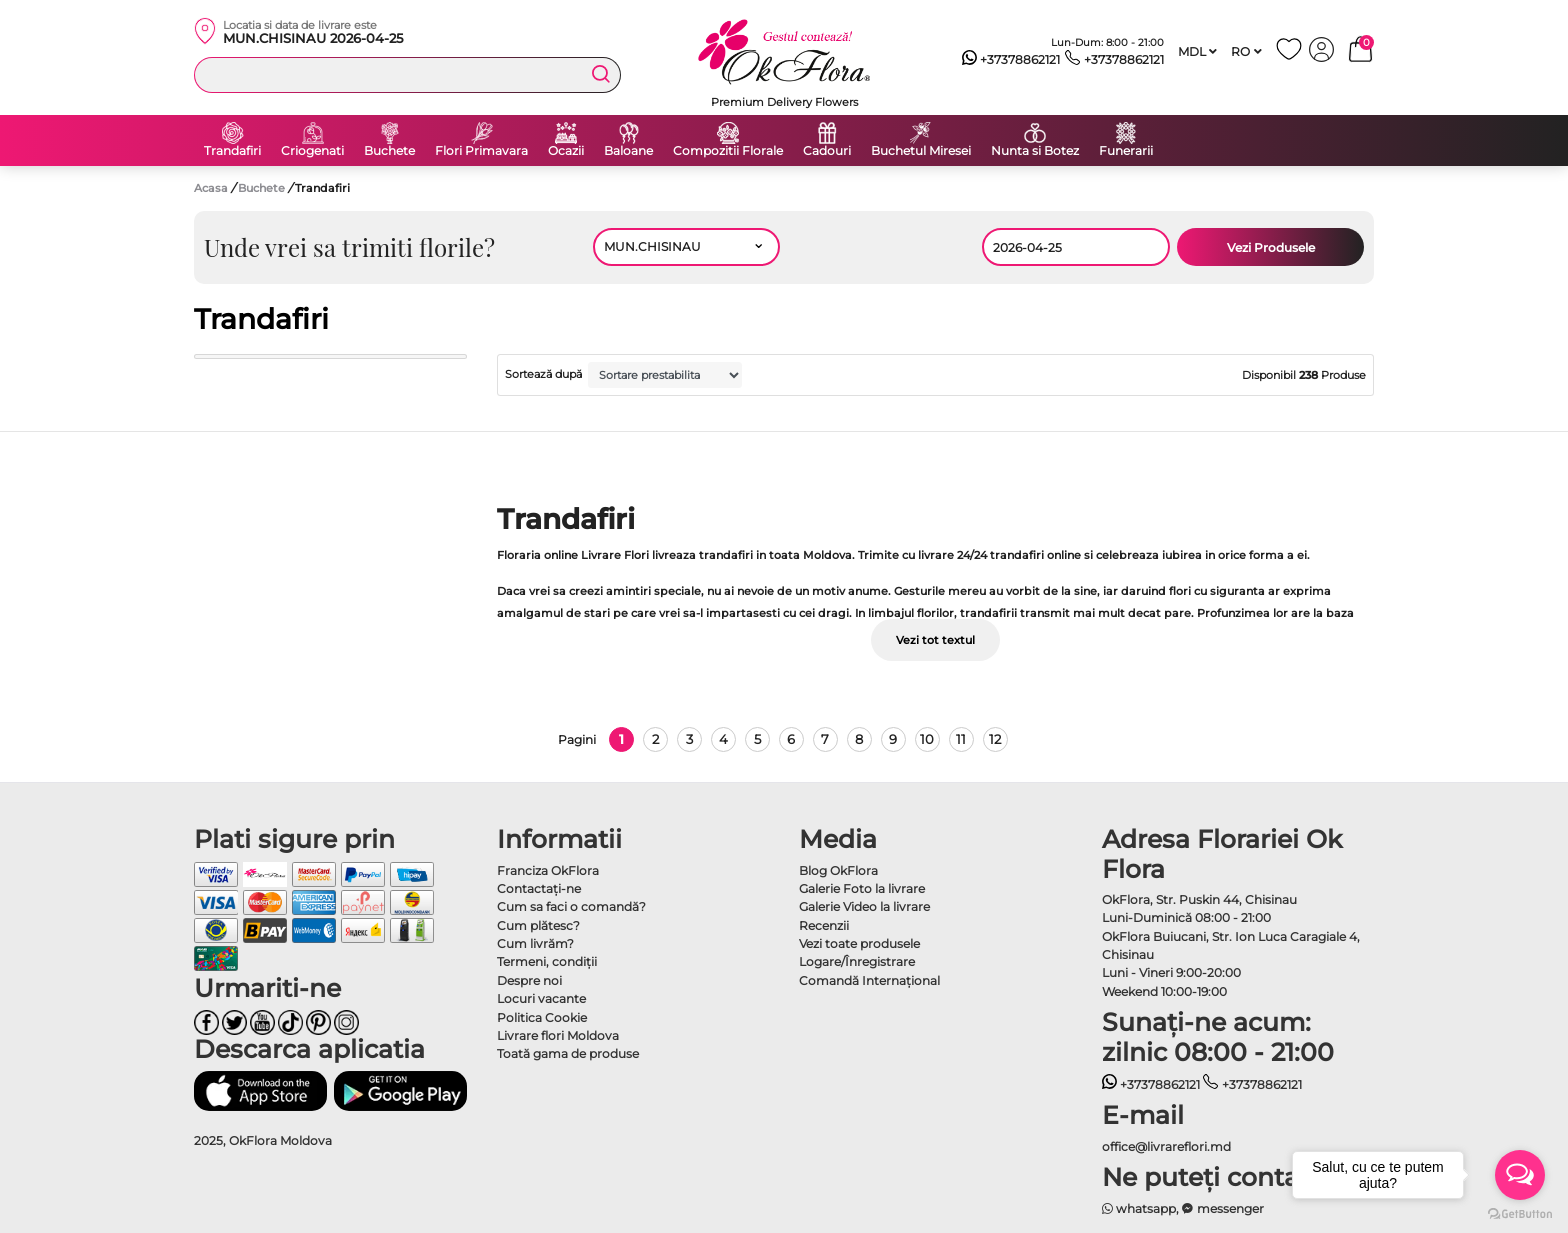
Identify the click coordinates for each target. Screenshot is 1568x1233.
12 (995, 739)
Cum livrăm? (535, 943)
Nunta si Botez (1035, 151)
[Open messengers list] (1520, 1175)
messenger (1223, 1208)
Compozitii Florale (728, 151)
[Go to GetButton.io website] (1520, 1213)
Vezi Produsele (1271, 247)
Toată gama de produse (568, 1053)
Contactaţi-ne (539, 888)
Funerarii (1126, 151)
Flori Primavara (481, 151)
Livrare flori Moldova (558, 1035)
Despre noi (529, 980)
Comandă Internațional (869, 980)
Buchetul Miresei (921, 151)
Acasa (211, 188)
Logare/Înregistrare (857, 961)
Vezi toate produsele (859, 943)
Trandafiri (232, 151)
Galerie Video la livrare (864, 906)
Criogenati (312, 151)
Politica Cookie (542, 1017)
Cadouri (827, 151)
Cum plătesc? (538, 925)
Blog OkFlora (838, 870)
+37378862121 (1011, 60)
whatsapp (1139, 1208)
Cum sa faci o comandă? (571, 906)
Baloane (628, 151)
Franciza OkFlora (548, 870)
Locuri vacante (541, 998)
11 (961, 739)
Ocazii (566, 151)
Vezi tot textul (935, 640)
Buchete (389, 151)
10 (927, 739)
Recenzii (824, 925)
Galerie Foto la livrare (862, 888)
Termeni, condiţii (547, 961)
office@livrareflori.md (1166, 1146)
